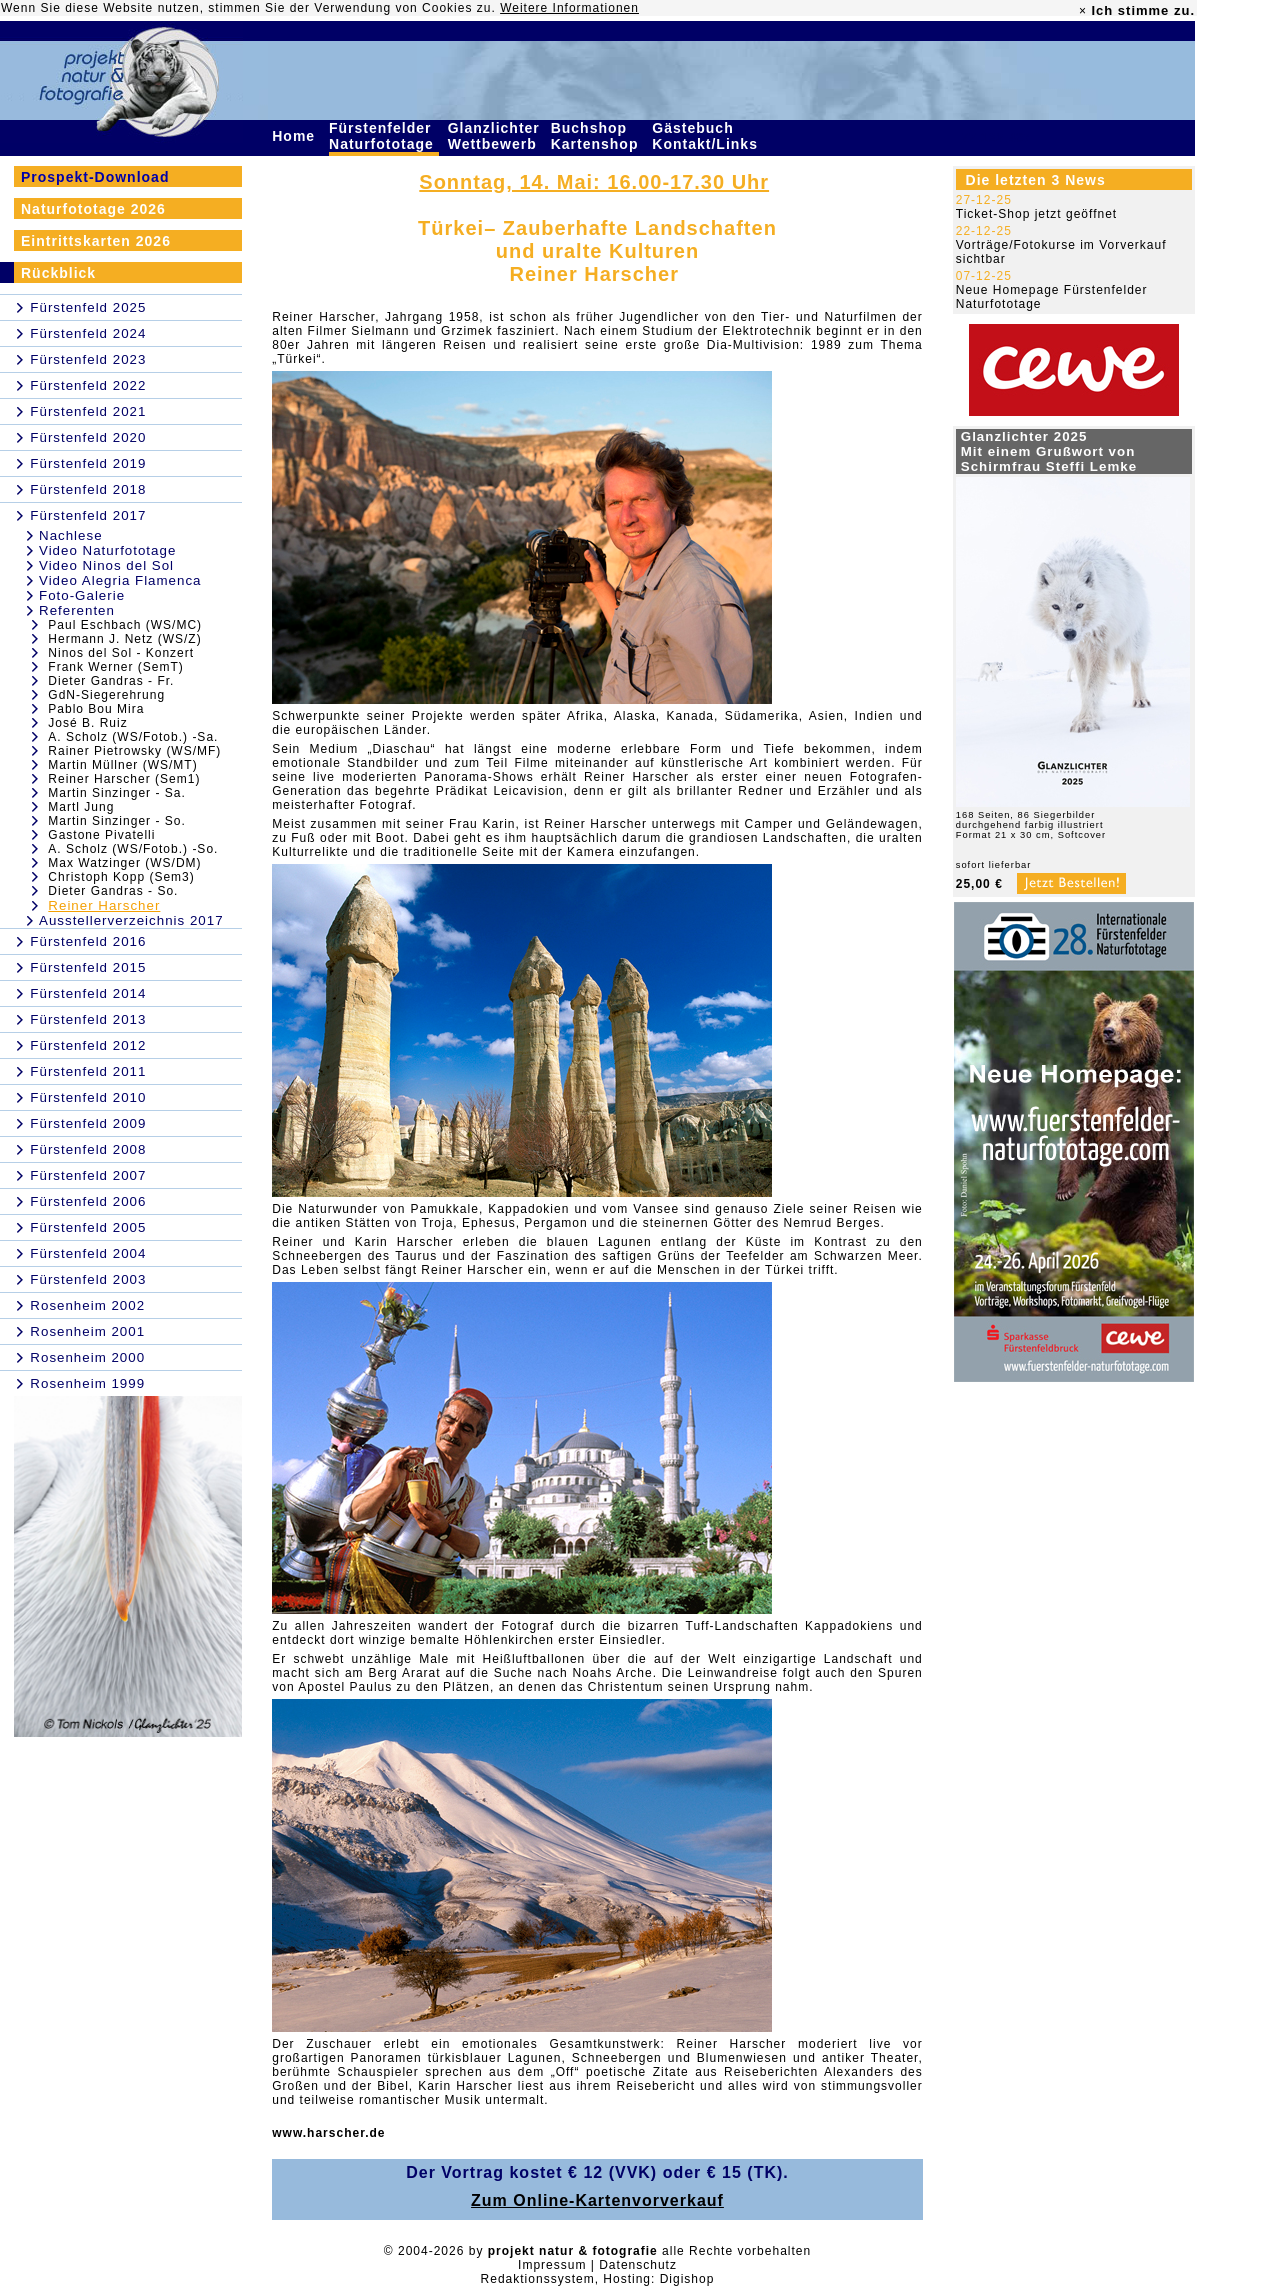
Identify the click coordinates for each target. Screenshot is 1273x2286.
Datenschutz (638, 2265)
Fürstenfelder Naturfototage (384, 136)
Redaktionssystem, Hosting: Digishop (598, 2279)
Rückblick (58, 273)
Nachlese (71, 535)
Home (296, 136)
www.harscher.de (328, 2133)
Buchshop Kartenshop (597, 136)
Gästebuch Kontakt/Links (707, 136)
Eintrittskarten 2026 (96, 241)
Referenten (77, 610)
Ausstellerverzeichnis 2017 (131, 920)
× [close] (1083, 11)
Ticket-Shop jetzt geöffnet (1036, 214)
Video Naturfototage (107, 550)
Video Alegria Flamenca (120, 580)
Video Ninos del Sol (106, 565)
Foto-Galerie (82, 595)
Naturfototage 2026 (93, 209)
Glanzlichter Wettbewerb (495, 136)
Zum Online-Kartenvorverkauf (597, 2200)
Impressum (552, 2265)
